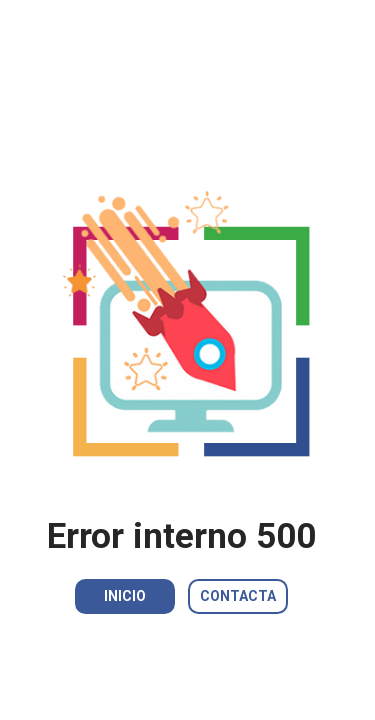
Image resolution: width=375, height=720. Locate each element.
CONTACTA (238, 596)
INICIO (125, 596)
